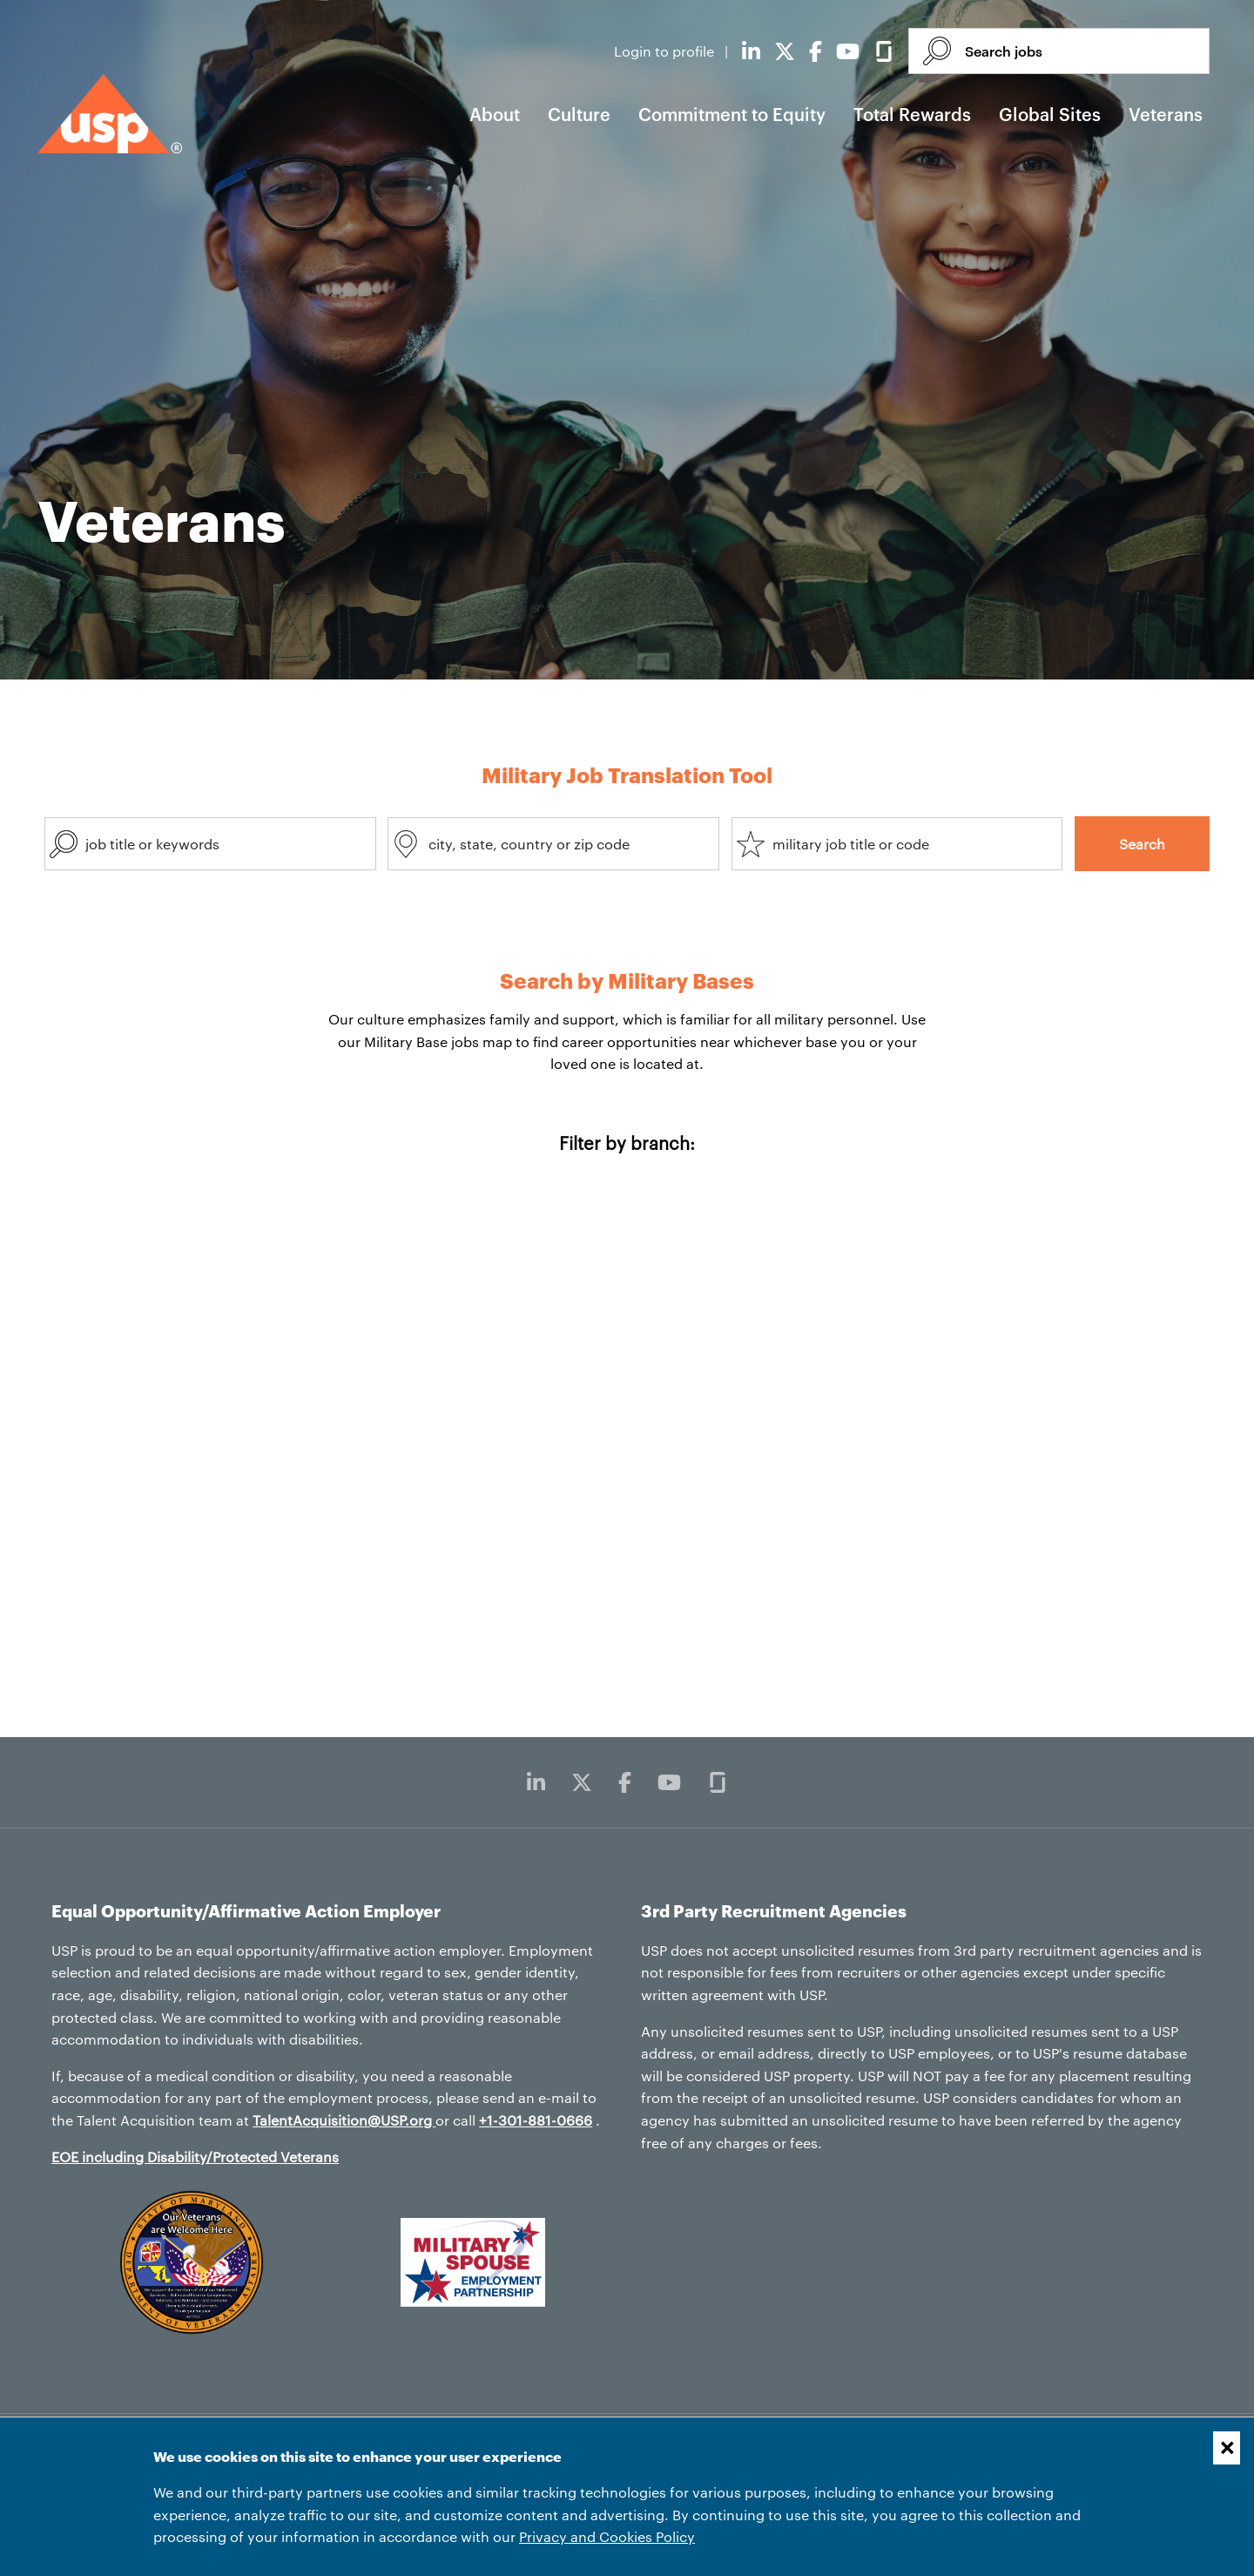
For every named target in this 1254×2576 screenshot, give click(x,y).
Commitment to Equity (732, 114)
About (494, 114)
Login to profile (666, 51)
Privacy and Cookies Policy (607, 2536)
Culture (579, 114)
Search (1142, 843)
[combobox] (210, 843)
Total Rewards (912, 114)
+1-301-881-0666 (535, 2120)
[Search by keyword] (210, 843)
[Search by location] (553, 843)
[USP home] (109, 113)
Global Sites (1050, 114)
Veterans (1166, 114)
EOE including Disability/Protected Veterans (195, 2156)
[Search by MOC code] (897, 843)
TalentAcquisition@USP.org (344, 2120)
